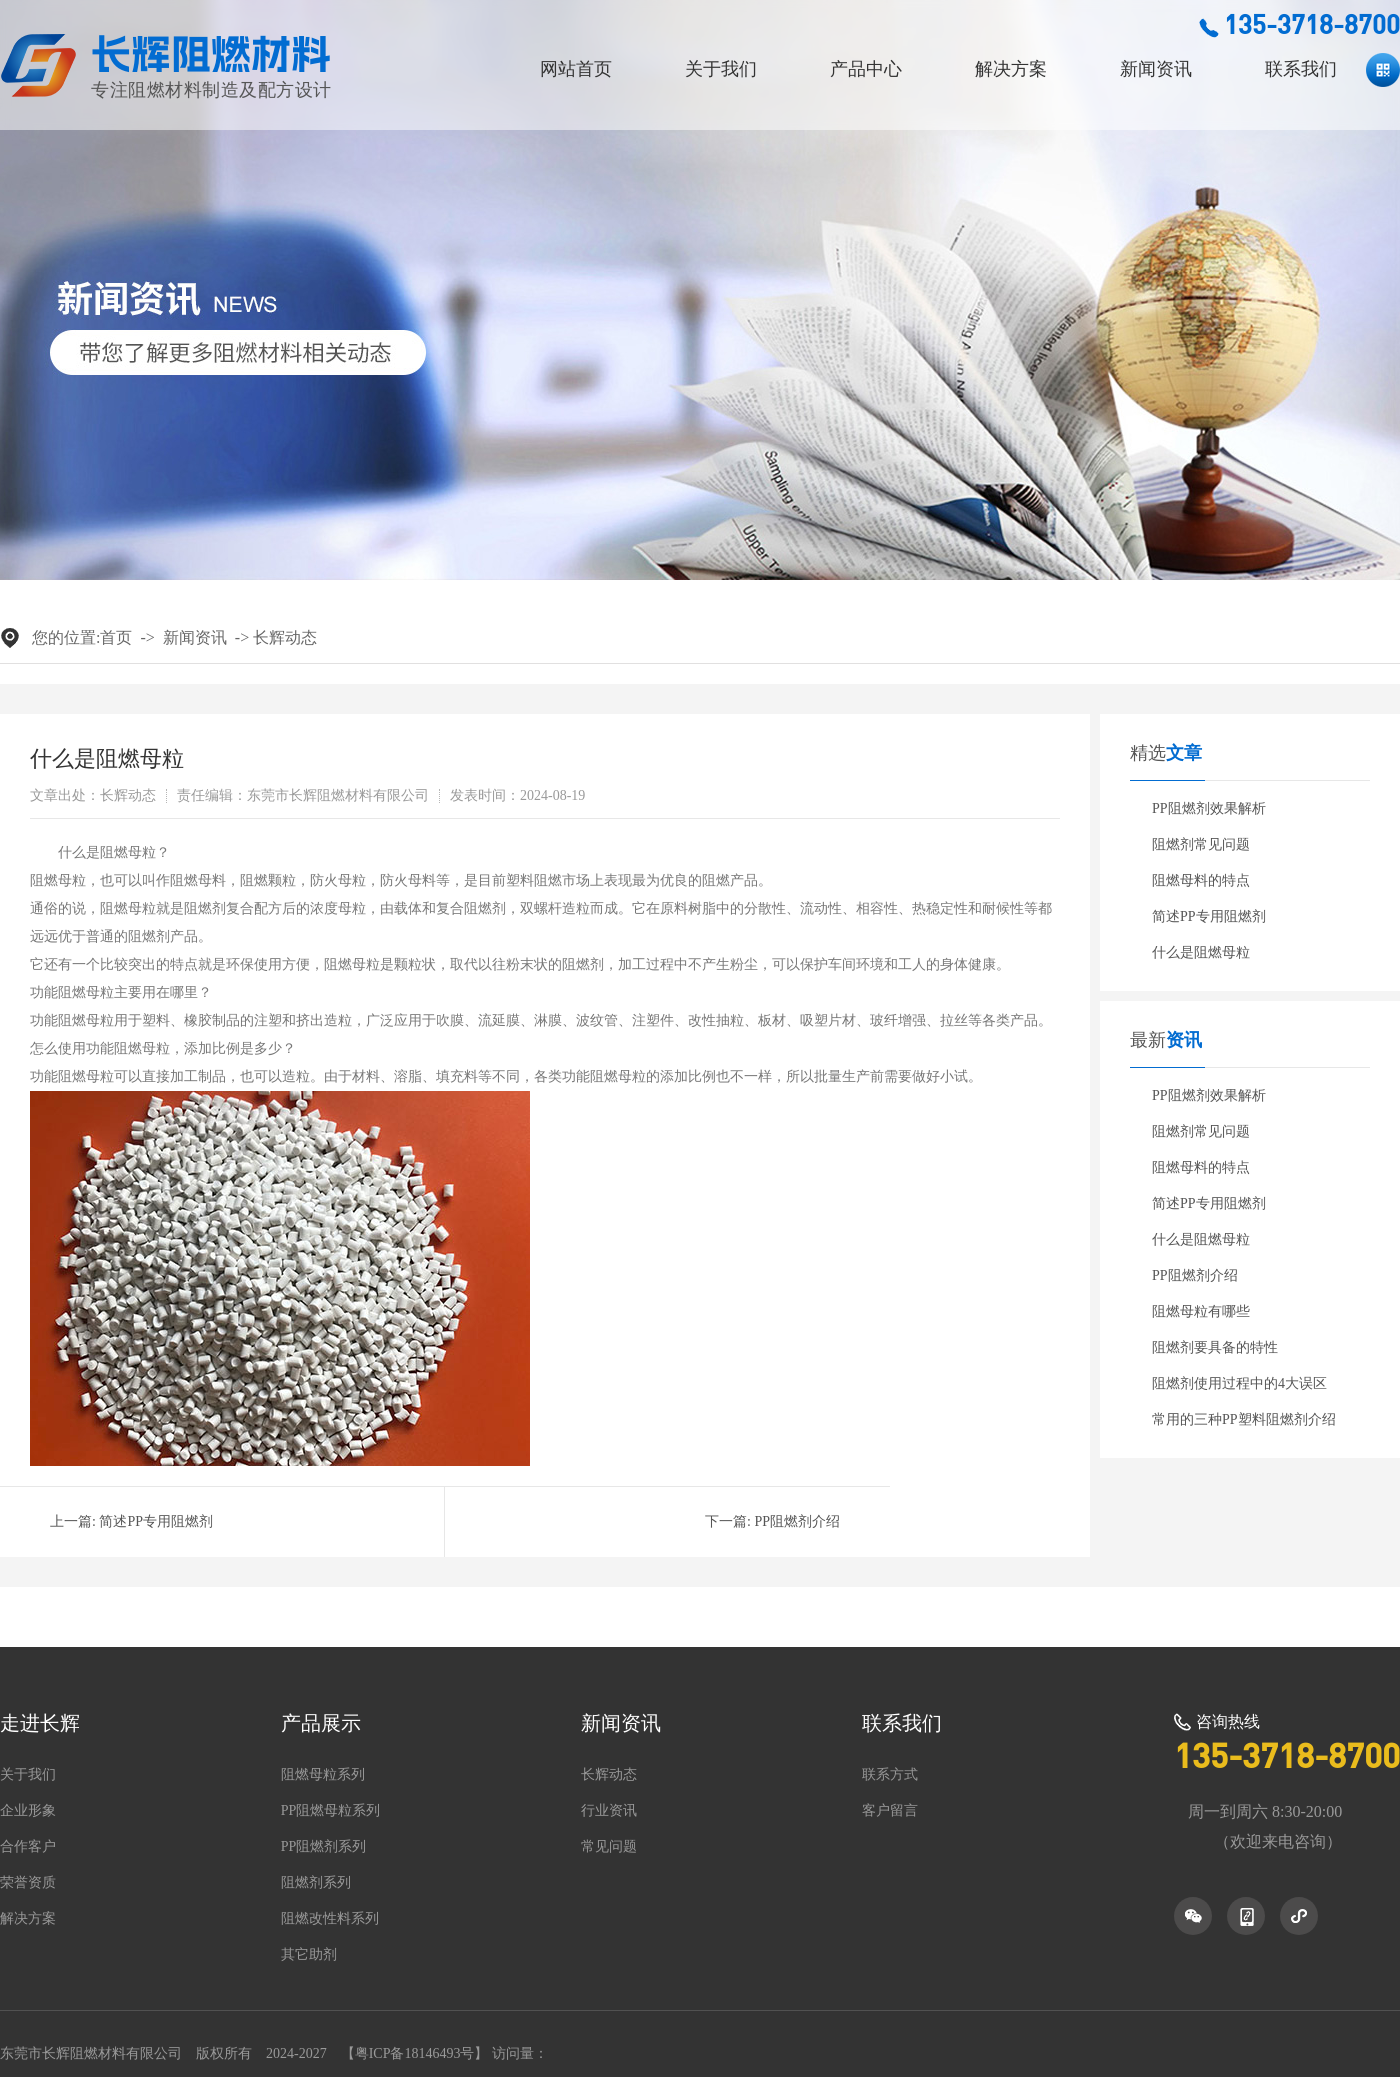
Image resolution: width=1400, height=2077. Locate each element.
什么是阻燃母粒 (1201, 952)
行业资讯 (609, 1811)
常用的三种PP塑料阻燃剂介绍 (1244, 1419)
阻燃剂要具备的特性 (1215, 1347)
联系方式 (890, 1775)
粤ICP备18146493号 (415, 2053)
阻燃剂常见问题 (1201, 844)
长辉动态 (285, 637)
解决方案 (1011, 69)
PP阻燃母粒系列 (331, 1811)
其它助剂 (309, 1955)
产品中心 (866, 69)
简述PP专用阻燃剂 (156, 1521)
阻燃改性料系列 (330, 1919)
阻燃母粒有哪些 (1201, 1311)
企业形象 (28, 1811)
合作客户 (28, 1847)
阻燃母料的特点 (1201, 880)
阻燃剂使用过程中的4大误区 (1239, 1383)
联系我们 (1301, 69)
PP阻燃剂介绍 (797, 1521)
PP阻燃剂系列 (324, 1847)
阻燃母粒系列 (323, 1775)
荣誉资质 (28, 1883)
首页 (116, 637)
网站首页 (576, 69)
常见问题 (609, 1847)
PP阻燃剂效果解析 (1209, 808)
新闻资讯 (1156, 69)
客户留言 (890, 1811)
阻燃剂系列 (316, 1883)
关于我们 (721, 69)
